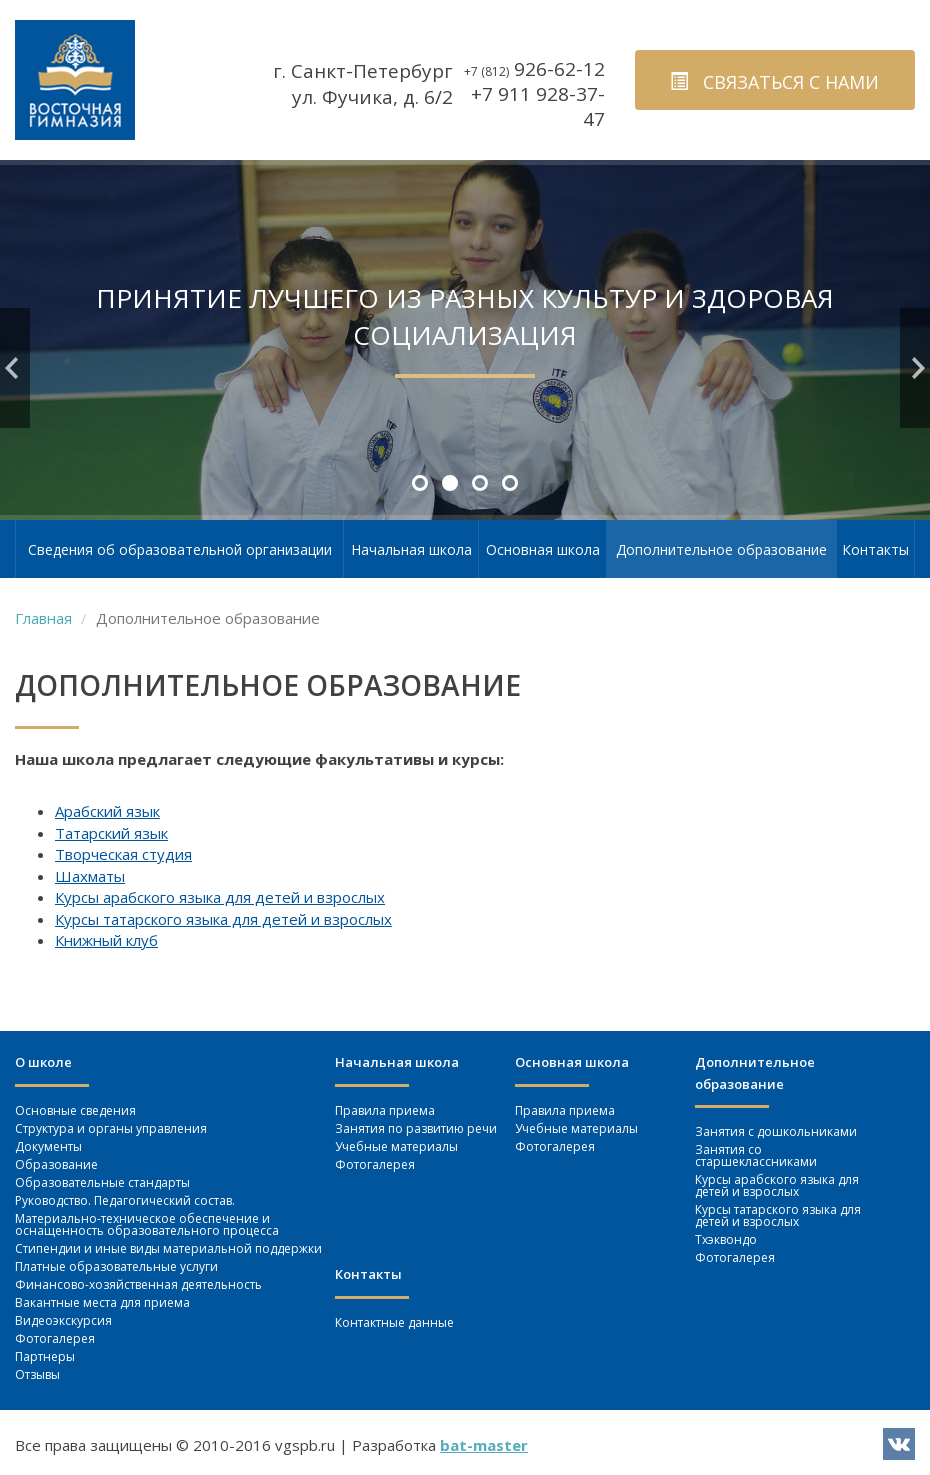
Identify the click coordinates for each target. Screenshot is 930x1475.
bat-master (484, 1445)
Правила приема (385, 1110)
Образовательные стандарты (102, 1182)
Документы (48, 1146)
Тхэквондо (726, 1239)
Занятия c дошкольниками (776, 1131)
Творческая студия (123, 854)
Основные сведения (75, 1110)
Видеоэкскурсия (63, 1320)
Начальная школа (411, 549)
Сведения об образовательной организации (180, 549)
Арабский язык (107, 811)
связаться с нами (774, 82)
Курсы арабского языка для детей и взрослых (220, 897)
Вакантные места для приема (102, 1302)
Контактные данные (394, 1322)
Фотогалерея (55, 1338)
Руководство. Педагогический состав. (125, 1200)
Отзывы (37, 1374)
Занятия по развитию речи (416, 1128)
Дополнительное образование (721, 549)
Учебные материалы (396, 1146)
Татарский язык (111, 833)
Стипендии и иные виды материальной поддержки (168, 1248)
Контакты (875, 549)
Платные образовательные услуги (116, 1266)
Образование (56, 1164)
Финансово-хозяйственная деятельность (138, 1284)
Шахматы (90, 876)
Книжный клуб (106, 940)
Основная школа (543, 549)
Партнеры (45, 1356)
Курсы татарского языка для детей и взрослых (223, 919)
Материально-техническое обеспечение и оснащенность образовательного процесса (147, 1224)
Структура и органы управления (111, 1128)
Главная (43, 618)
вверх (879, 1401)
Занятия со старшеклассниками (756, 1155)
